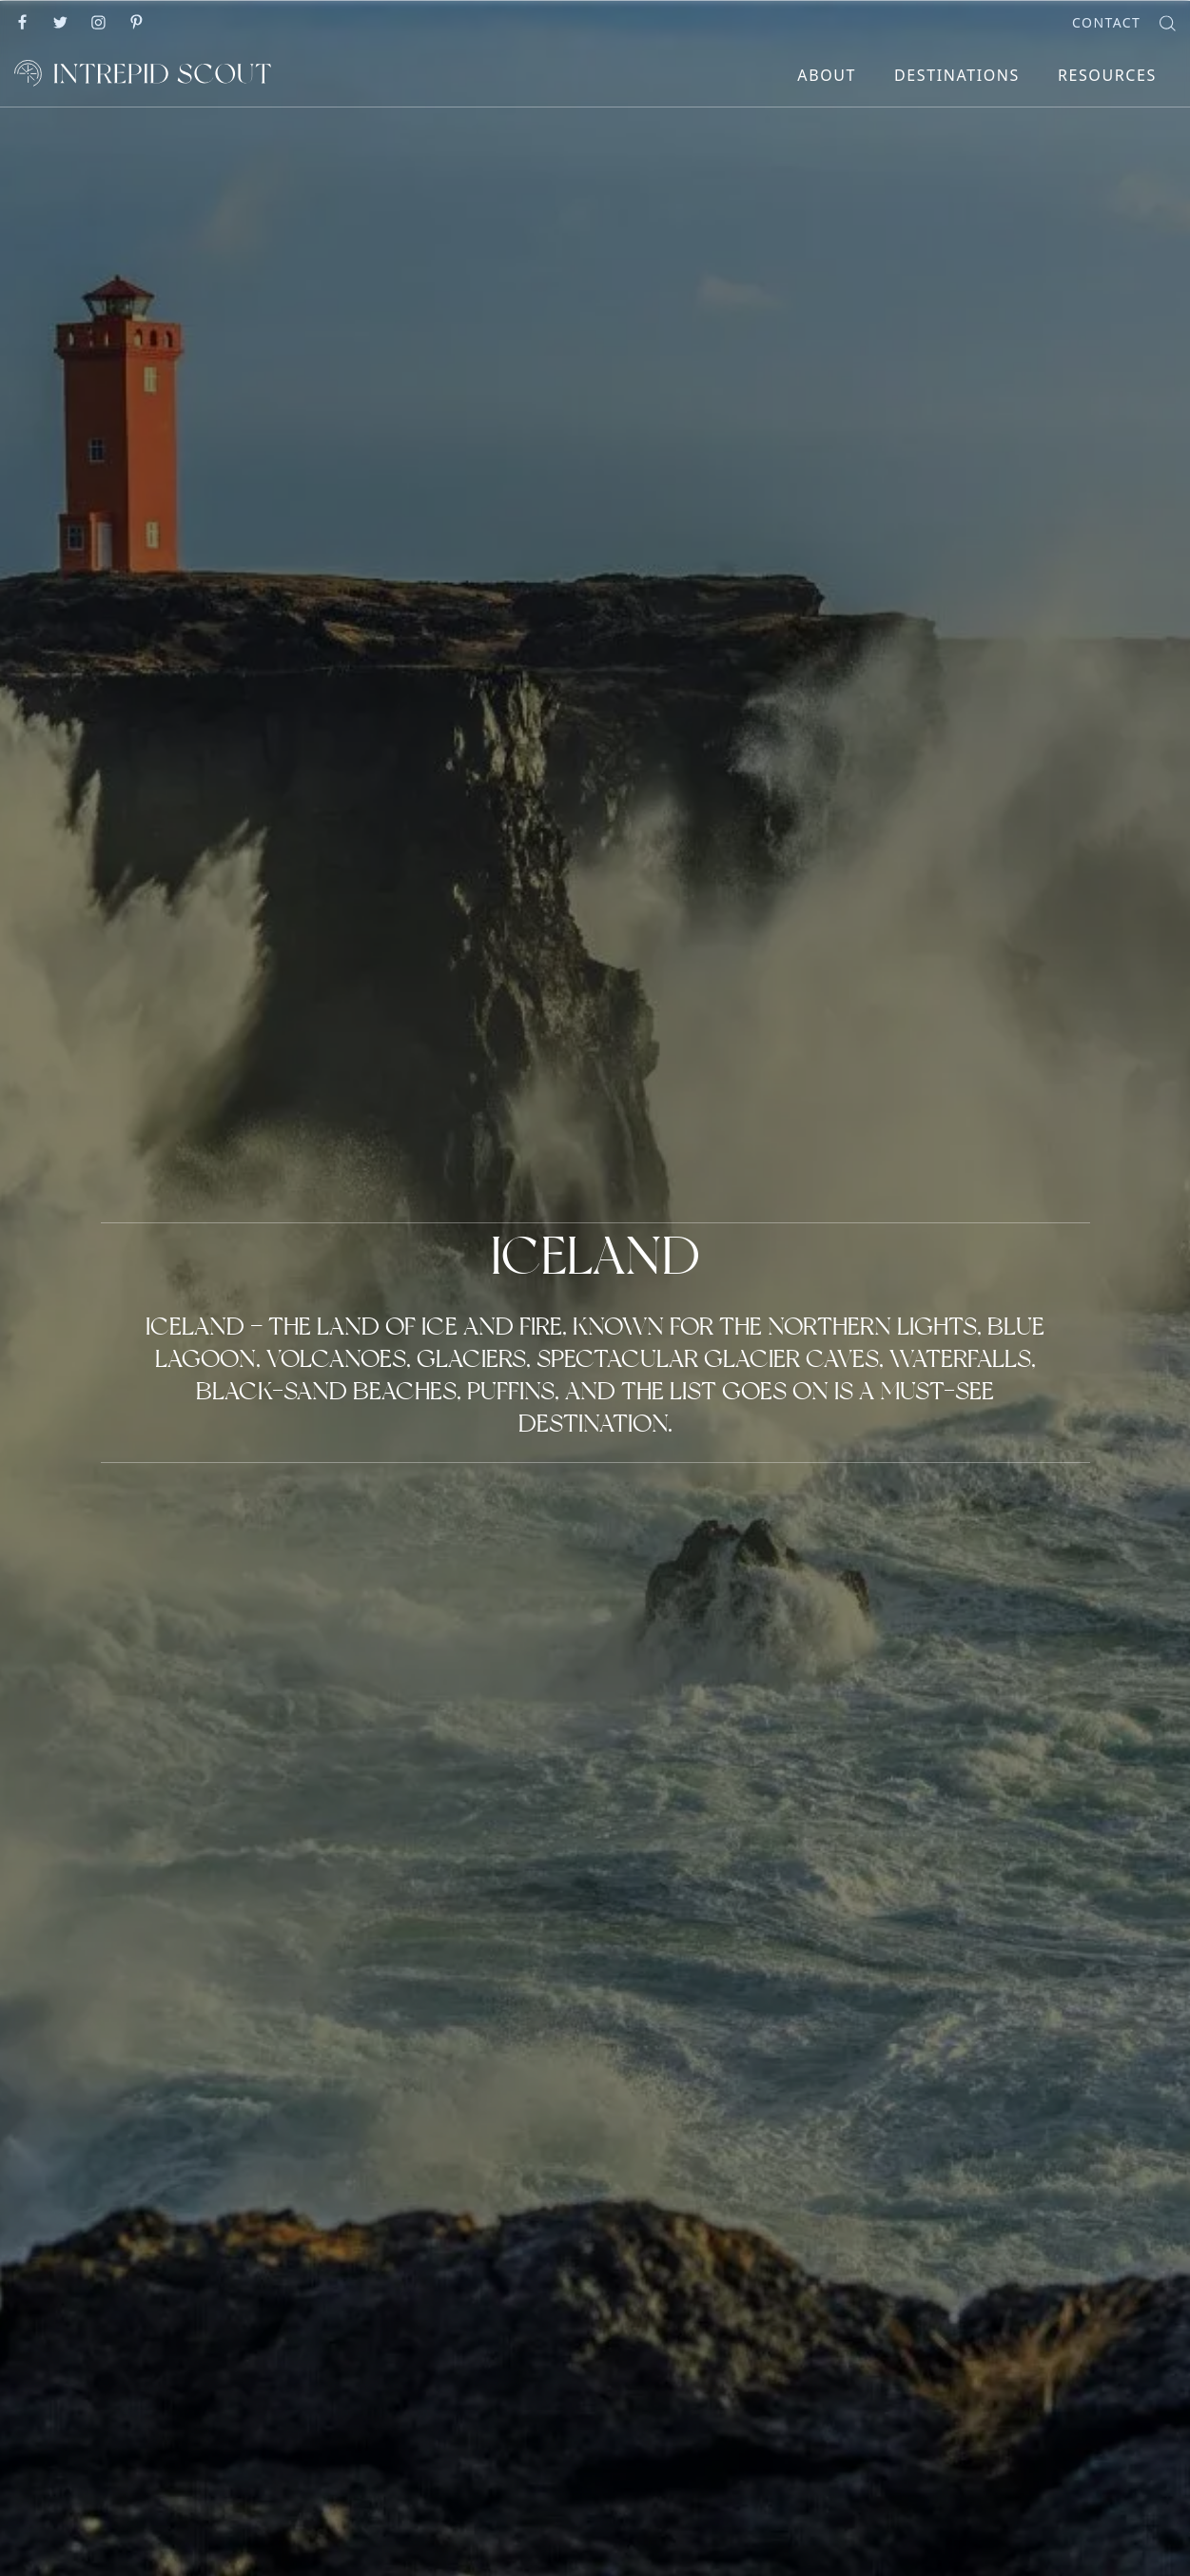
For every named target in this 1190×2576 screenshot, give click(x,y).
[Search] (1168, 21)
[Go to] (23, 20)
